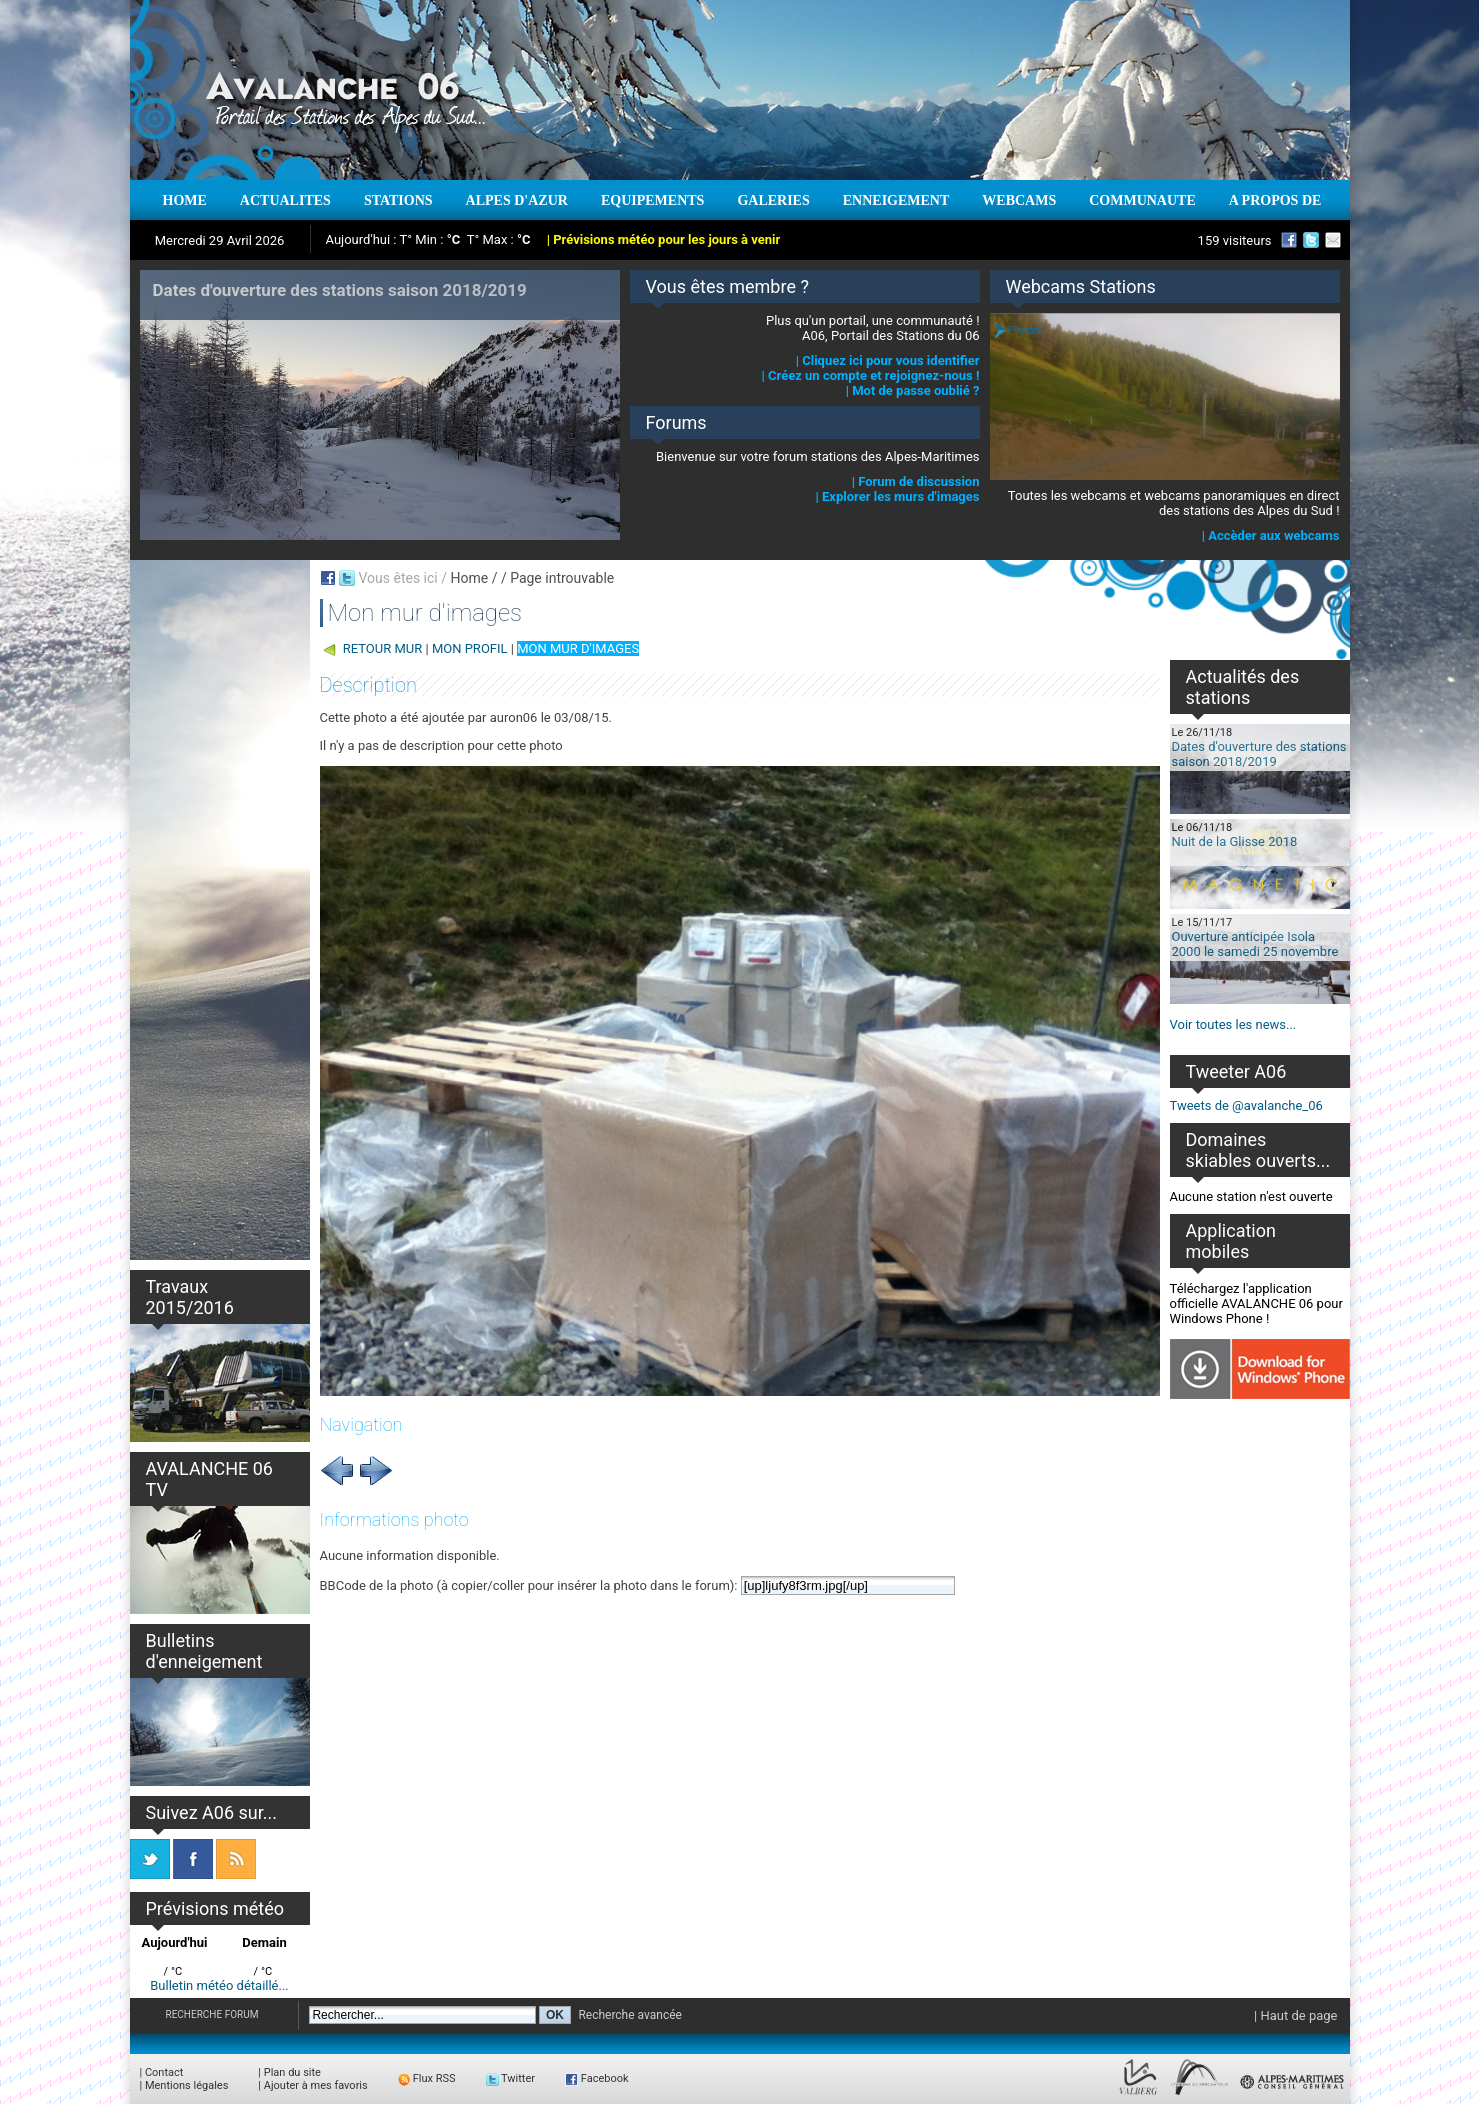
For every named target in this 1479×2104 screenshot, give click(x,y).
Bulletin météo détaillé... (219, 1985)
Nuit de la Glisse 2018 (1235, 841)
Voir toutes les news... (1233, 1024)
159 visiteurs (1235, 240)
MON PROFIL (470, 648)
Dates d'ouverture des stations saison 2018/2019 (1259, 754)
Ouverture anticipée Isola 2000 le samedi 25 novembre (1255, 944)
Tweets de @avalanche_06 (1246, 1105)
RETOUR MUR (383, 648)
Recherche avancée (630, 2015)
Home (469, 578)
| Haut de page (1295, 2015)
